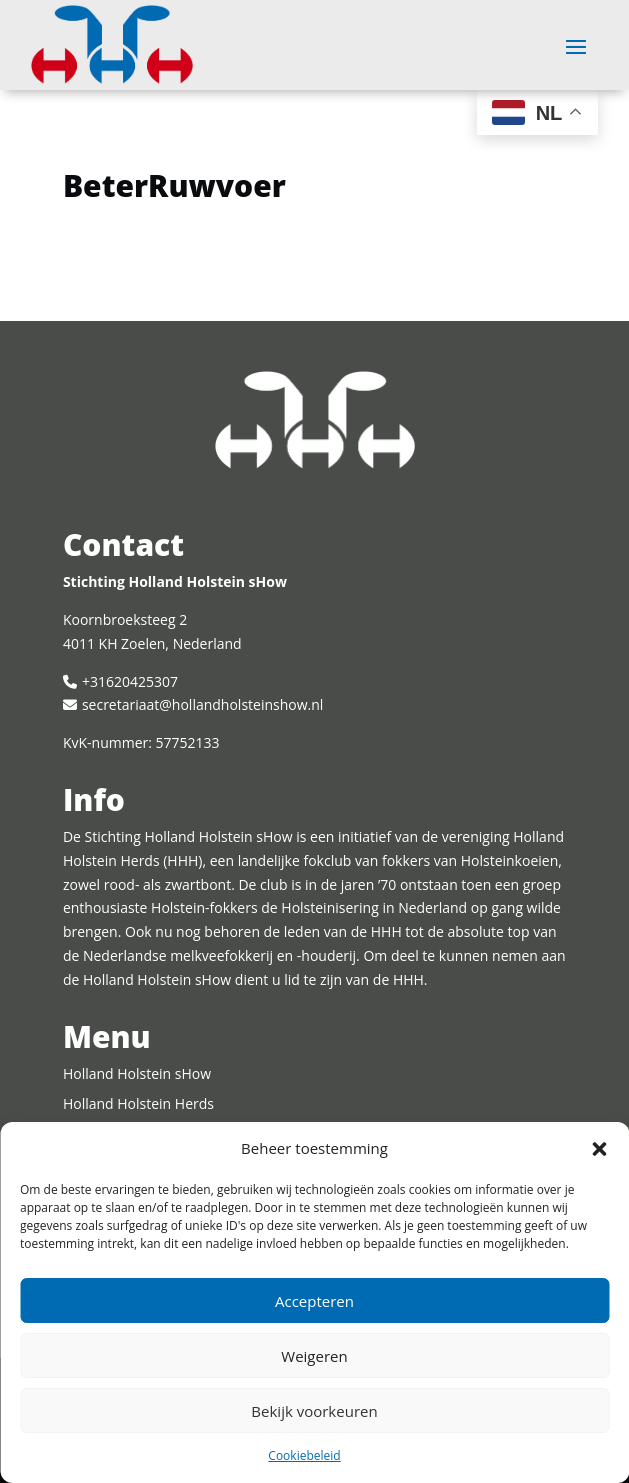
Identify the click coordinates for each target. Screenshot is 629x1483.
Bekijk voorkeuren (314, 1411)
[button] (599, 1149)
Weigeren (314, 1356)
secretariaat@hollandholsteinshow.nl (202, 704)
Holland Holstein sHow (137, 1073)
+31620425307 (130, 681)
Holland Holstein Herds (138, 1103)
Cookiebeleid (304, 1455)
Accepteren (314, 1301)
